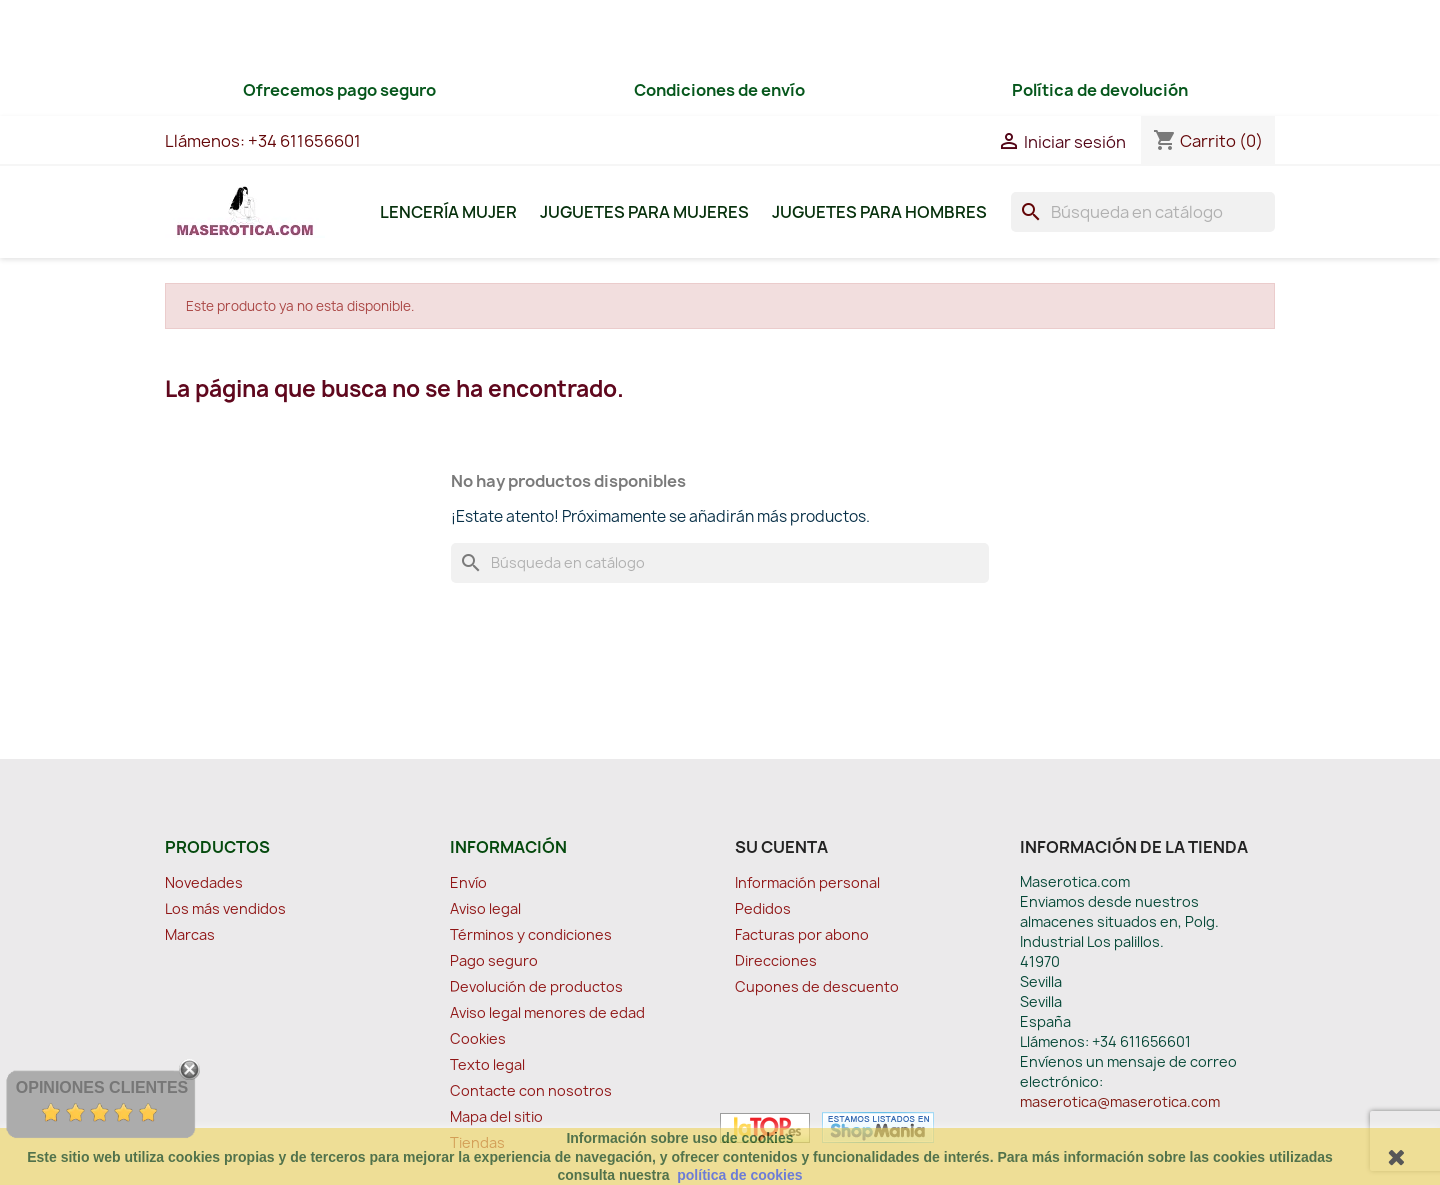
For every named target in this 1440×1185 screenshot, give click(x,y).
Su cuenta (781, 847)
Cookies (478, 1038)
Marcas (190, 934)
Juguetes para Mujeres (644, 212)
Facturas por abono (802, 934)
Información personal (807, 882)
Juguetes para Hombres (879, 212)
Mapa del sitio (496, 1116)
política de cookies (739, 1175)
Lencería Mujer (448, 212)
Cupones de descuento (817, 986)
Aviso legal (485, 908)
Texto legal (487, 1064)
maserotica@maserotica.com (1120, 1101)
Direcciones (776, 960)
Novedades (204, 882)
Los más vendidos (225, 908)
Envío (468, 882)
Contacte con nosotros (531, 1090)
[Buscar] (1143, 212)
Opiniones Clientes (102, 1087)
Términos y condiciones (531, 934)
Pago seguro (494, 960)
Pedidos (763, 908)
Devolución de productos (536, 986)
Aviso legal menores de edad (547, 1012)
